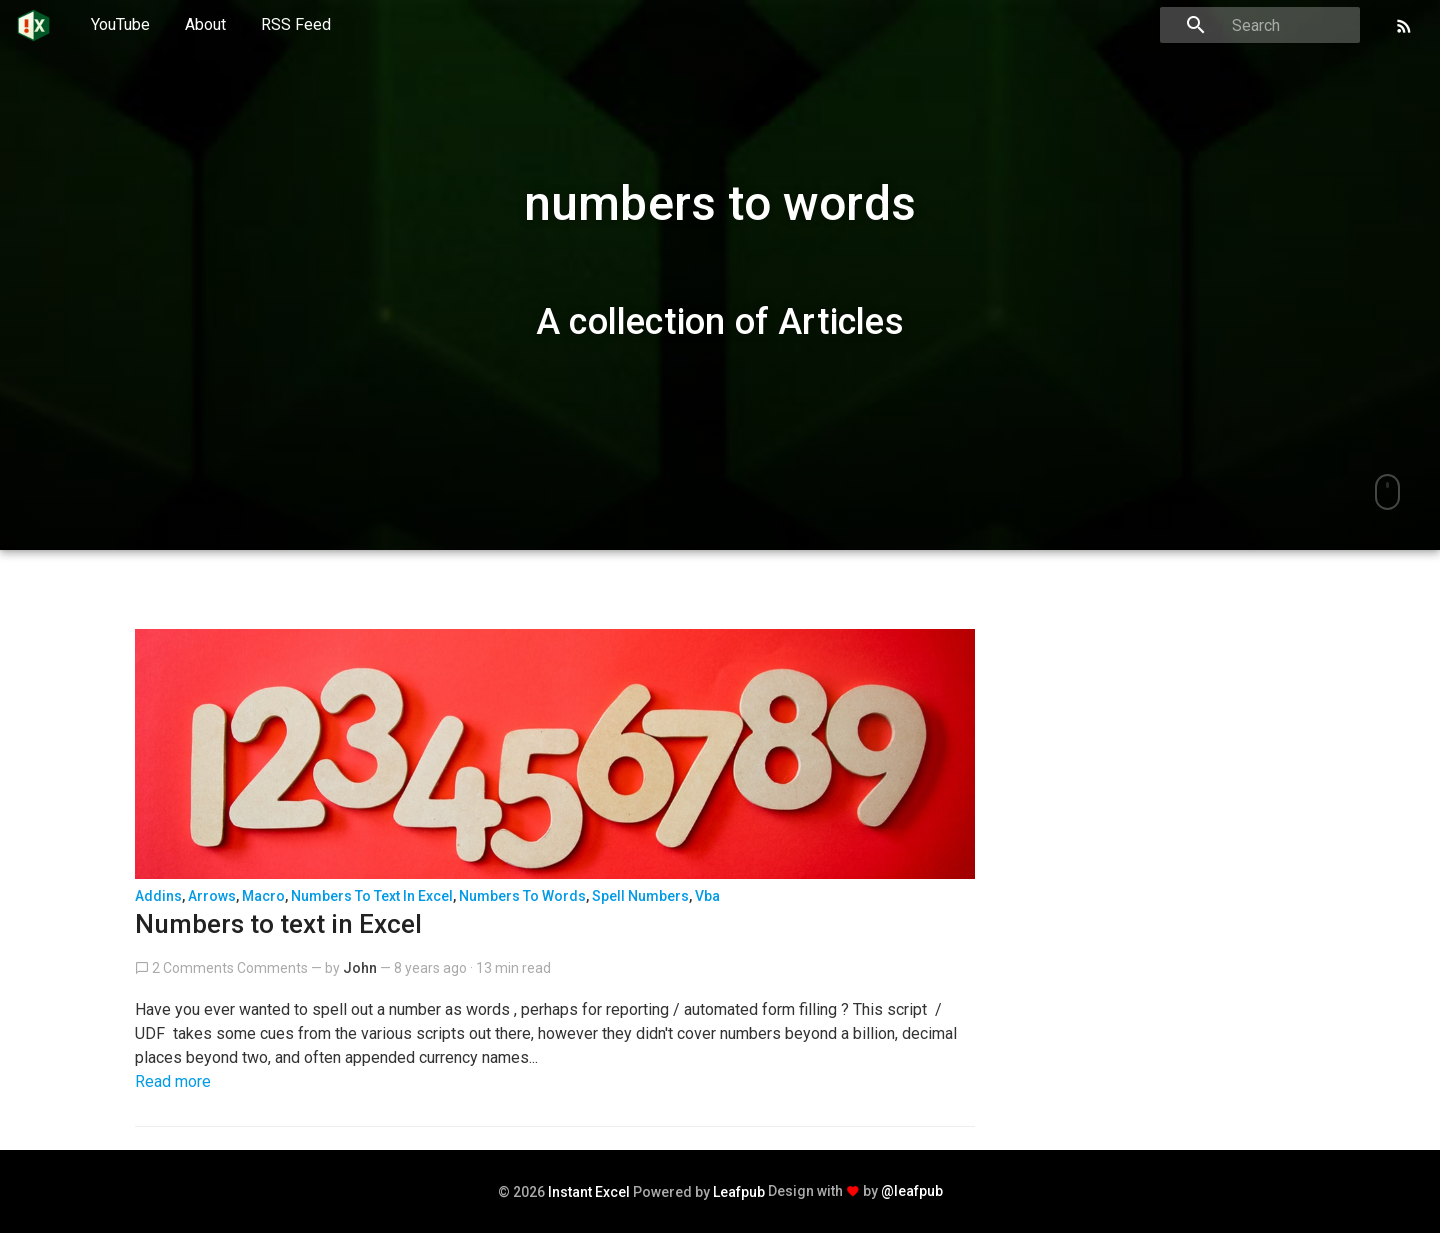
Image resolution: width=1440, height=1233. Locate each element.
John (360, 968)
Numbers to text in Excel (278, 924)
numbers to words (522, 896)
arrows (212, 896)
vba (707, 896)
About (205, 24)
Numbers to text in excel (372, 896)
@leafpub (912, 1191)
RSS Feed (296, 24)
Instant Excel (589, 1192)
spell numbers (640, 896)
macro (263, 896)
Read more (173, 1081)
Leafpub (739, 1192)
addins (158, 896)
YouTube (120, 24)
